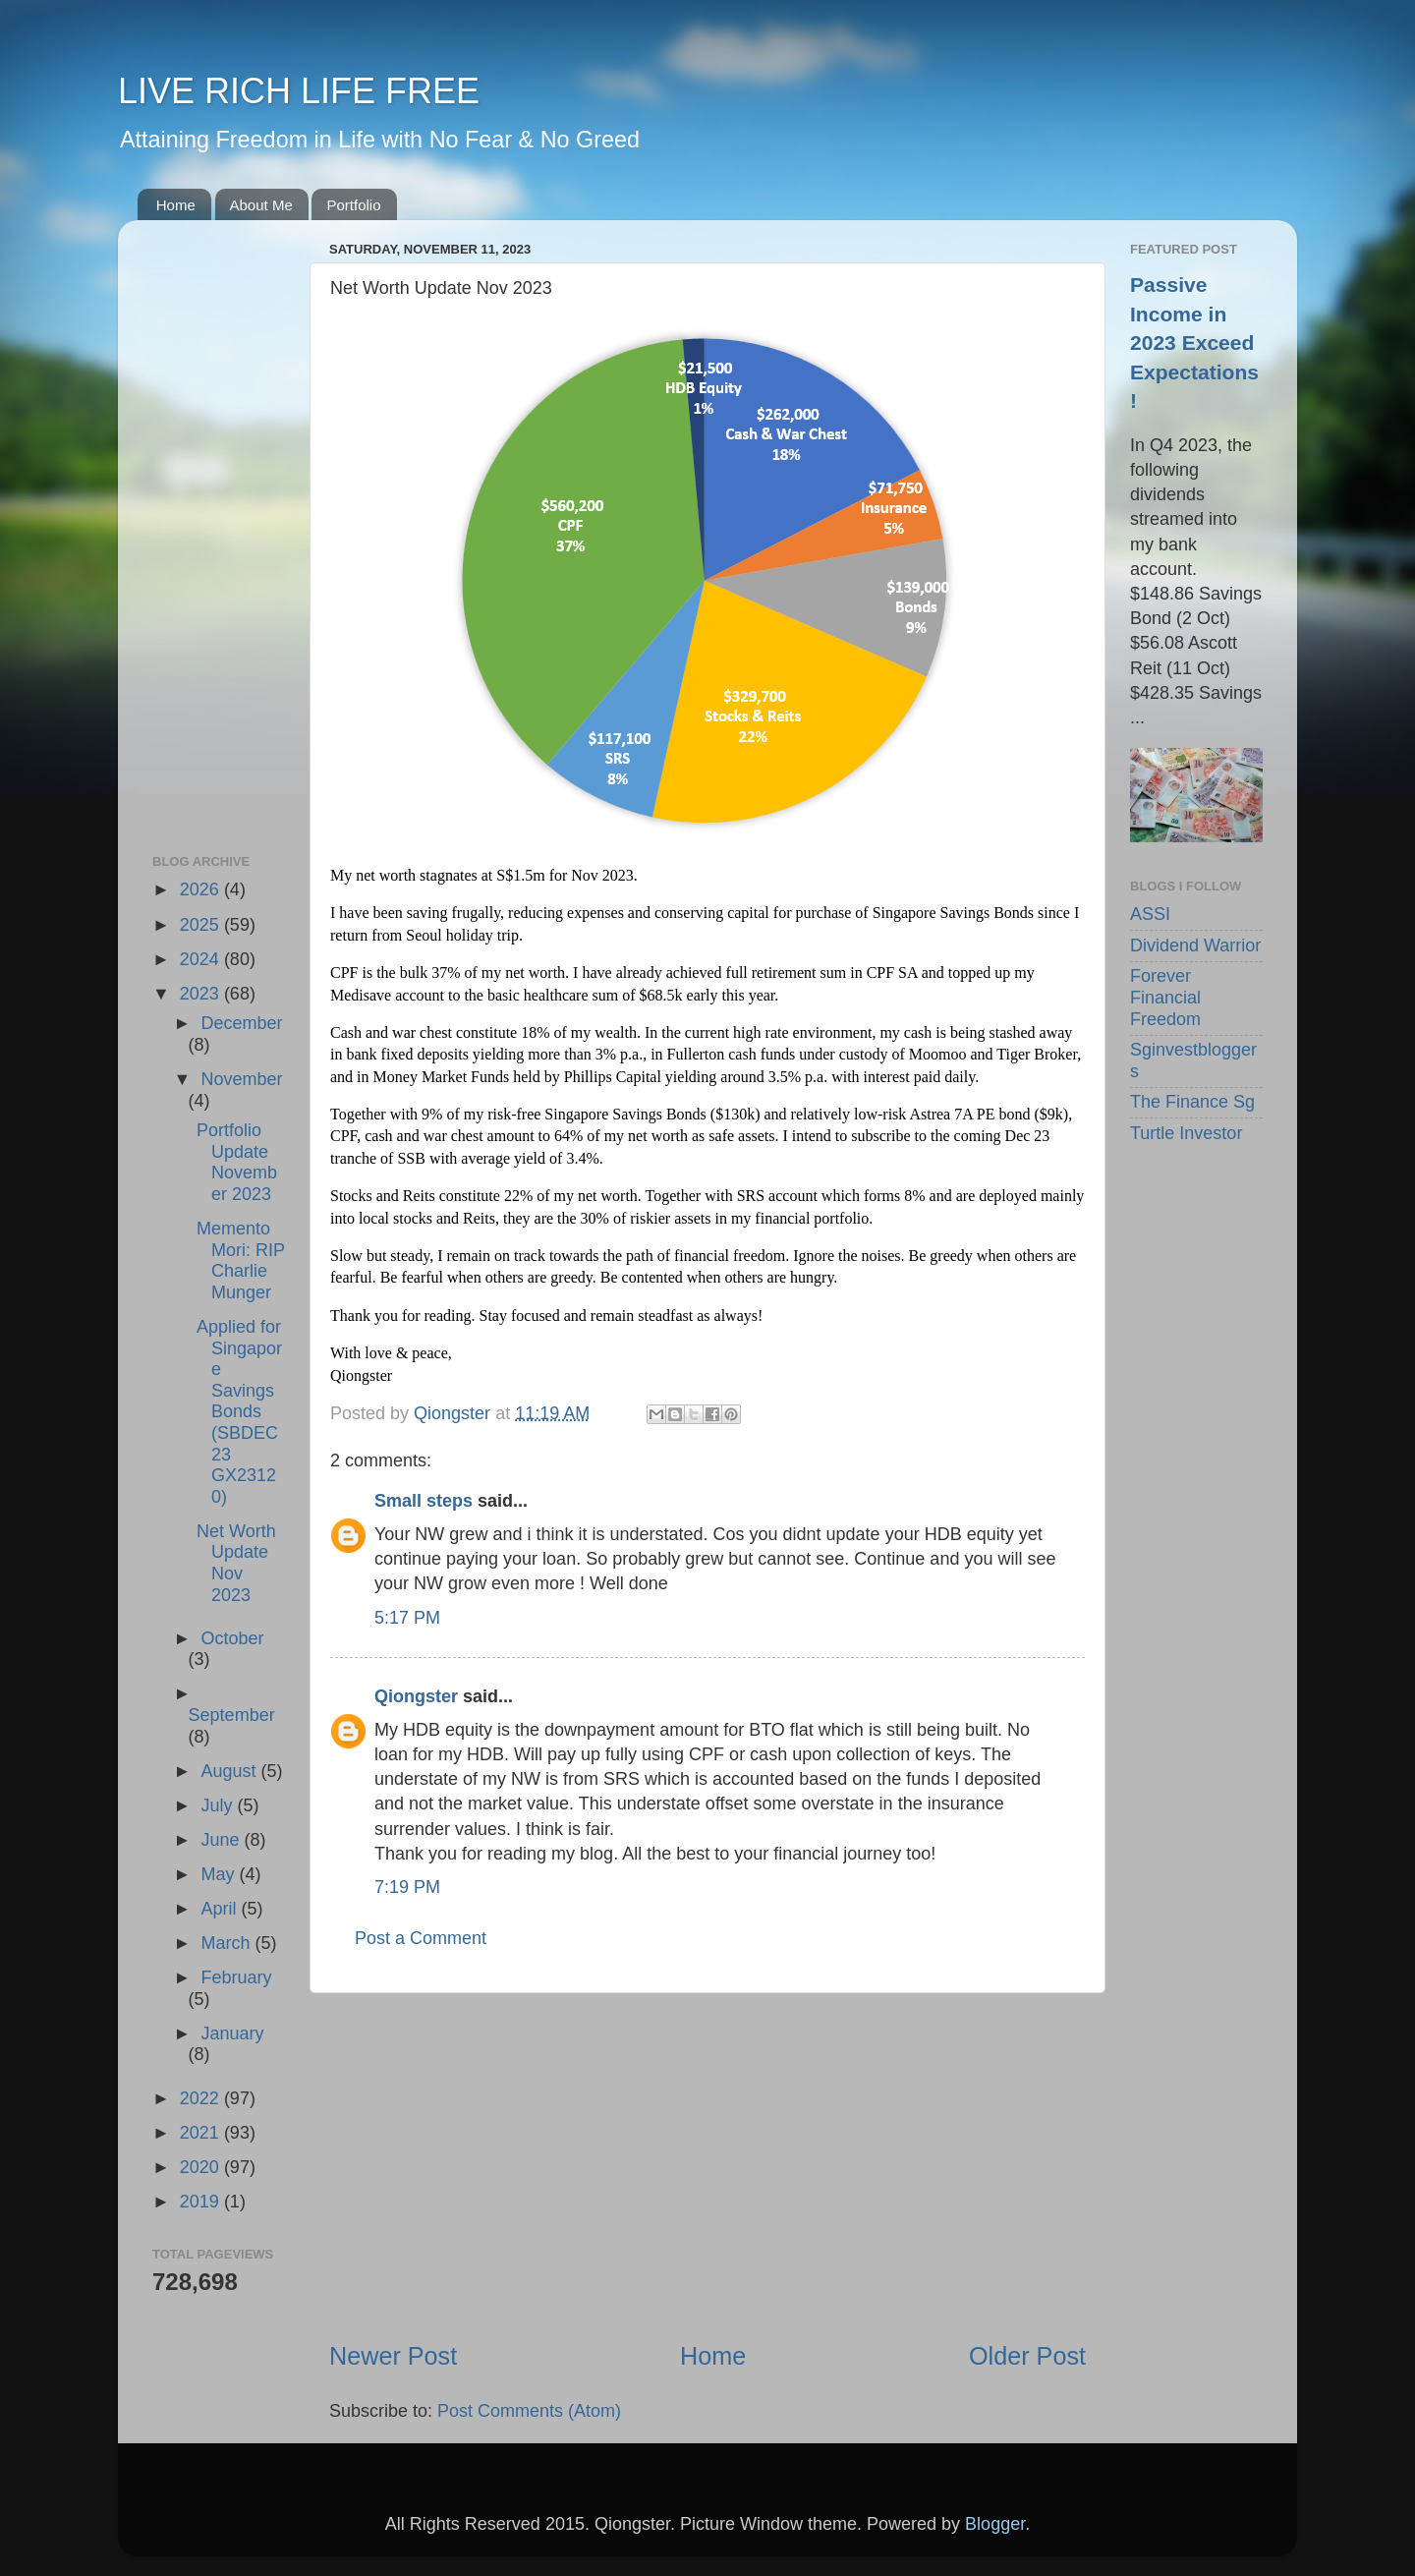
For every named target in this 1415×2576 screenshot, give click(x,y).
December (241, 1023)
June (222, 1840)
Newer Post (393, 2356)
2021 (202, 2133)
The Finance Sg (1192, 1102)
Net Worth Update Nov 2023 (236, 1563)
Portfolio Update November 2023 (237, 1162)
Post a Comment (420, 1938)
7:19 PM (407, 1887)
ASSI (1150, 914)
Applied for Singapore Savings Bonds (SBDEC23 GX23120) (239, 1412)
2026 (202, 889)
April (220, 1908)
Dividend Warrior (1195, 945)
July (218, 1805)
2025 (202, 925)
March (227, 1943)
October (231, 1638)
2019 (202, 2201)
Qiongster (416, 1696)
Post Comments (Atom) (529, 2411)
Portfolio (353, 205)
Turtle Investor (1186, 1133)
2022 (202, 2098)
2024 (202, 959)
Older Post (1027, 2356)
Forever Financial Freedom (1165, 997)
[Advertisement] (707, 2166)
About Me (261, 205)
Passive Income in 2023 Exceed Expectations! (1194, 342)
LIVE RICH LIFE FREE (299, 91)
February (235, 1977)
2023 (202, 993)
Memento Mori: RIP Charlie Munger (241, 1260)
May (219, 1874)
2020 (202, 2167)
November (241, 1079)
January (231, 2033)
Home (176, 205)
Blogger (995, 2524)
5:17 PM (407, 1618)
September (232, 1715)
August (230, 1771)
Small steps (423, 1501)
